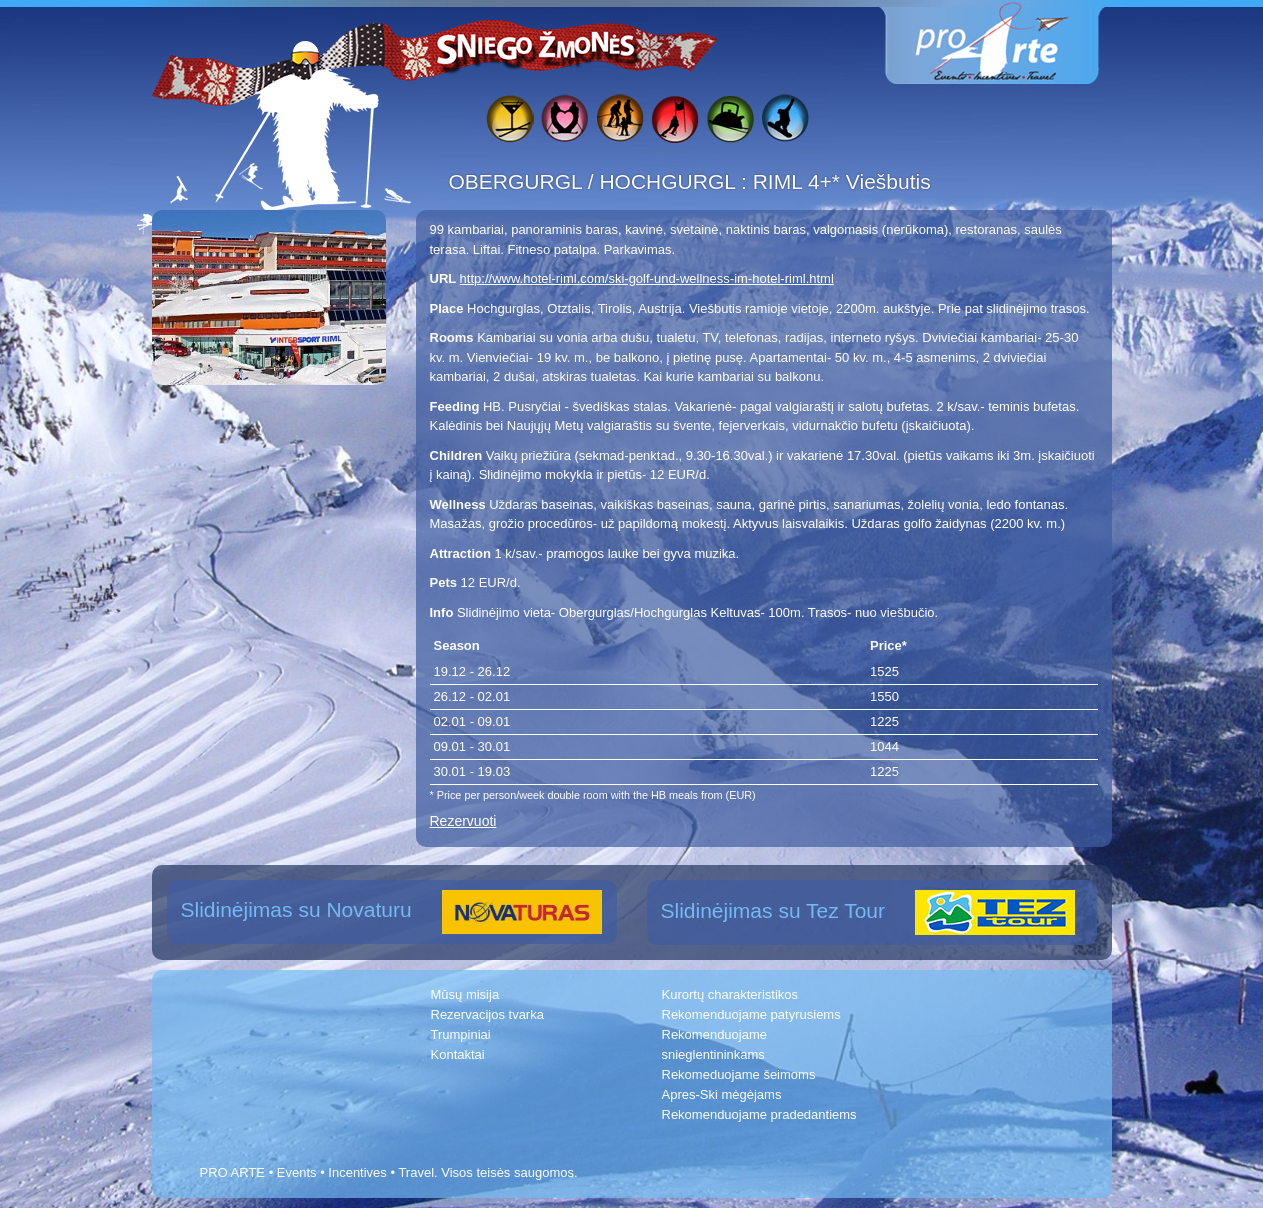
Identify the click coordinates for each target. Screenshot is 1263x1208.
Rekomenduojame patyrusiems (751, 1014)
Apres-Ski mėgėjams (722, 1094)
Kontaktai (458, 1054)
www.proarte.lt (1008, 42)
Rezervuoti (463, 821)
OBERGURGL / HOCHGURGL (595, 181)
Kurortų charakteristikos (730, 994)
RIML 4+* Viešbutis (842, 181)
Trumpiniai (461, 1034)
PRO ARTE (233, 1172)
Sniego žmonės (537, 46)
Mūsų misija (465, 994)
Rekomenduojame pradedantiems (759, 1114)
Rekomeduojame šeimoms (739, 1074)
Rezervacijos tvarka (487, 1014)
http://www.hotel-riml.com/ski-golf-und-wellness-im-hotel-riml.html (647, 278)
